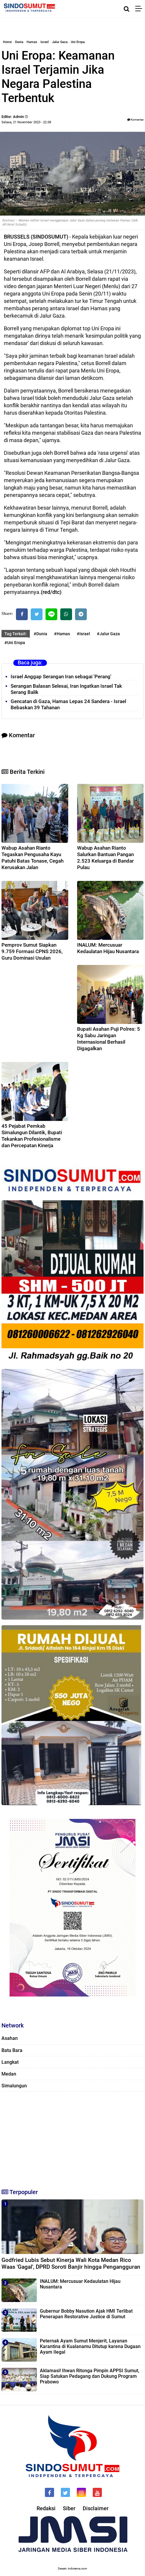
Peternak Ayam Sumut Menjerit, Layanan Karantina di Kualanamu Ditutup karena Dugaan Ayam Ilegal (90, 2346)
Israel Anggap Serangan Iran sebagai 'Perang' (61, 676)
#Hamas (62, 633)
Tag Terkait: (15, 633)
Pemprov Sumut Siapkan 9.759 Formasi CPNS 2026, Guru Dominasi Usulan (32, 951)
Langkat (10, 2062)
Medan (8, 2074)
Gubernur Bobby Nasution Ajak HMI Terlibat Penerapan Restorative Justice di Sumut (86, 2313)
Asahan (9, 2038)
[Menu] (140, 9)
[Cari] (126, 8)
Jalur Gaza (60, 42)
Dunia (19, 42)
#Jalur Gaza (108, 633)
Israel (44, 42)
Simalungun (14, 2086)
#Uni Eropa (14, 642)
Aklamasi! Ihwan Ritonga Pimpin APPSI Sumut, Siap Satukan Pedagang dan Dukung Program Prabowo (89, 2376)
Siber (69, 2508)
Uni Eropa (78, 42)
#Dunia (40, 633)
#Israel (83, 633)
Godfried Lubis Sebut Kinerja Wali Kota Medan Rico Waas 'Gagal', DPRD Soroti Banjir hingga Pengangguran (70, 2263)
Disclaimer (95, 2508)
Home (7, 42)
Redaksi (46, 2508)
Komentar (135, 119)
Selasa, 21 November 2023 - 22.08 (26, 122)
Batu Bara (11, 2050)
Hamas (32, 42)
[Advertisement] (72, 2137)
